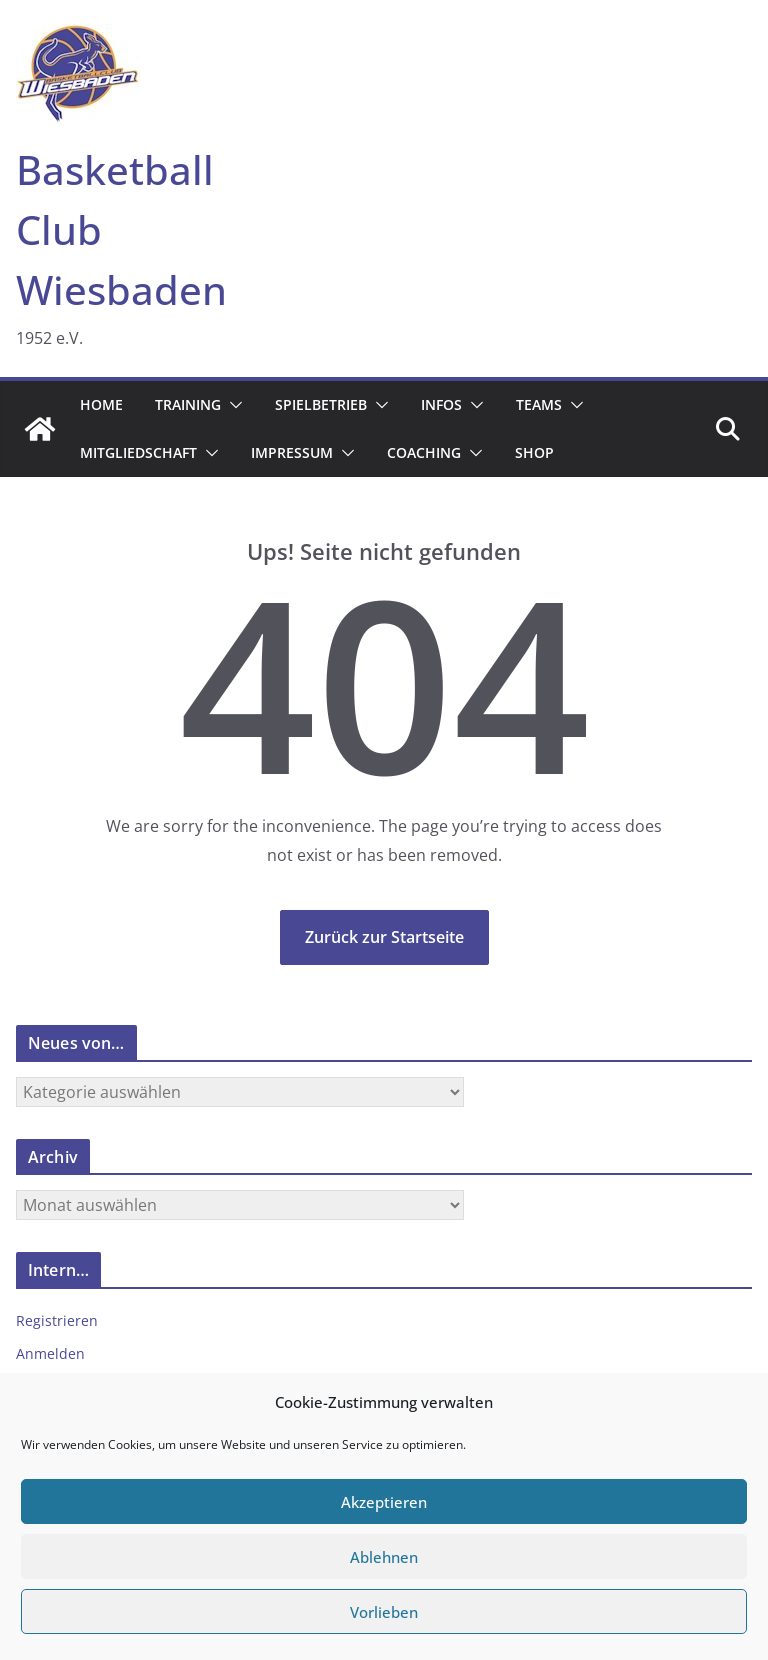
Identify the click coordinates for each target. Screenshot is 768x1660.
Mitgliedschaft (138, 452)
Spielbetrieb (321, 404)
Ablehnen (384, 1557)
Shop (534, 452)
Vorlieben (384, 1612)
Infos (441, 404)
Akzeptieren (384, 1502)
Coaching (424, 452)
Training (188, 404)
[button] (232, 405)
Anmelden (50, 1353)
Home (101, 404)
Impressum (292, 452)
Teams (539, 404)
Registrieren (57, 1320)
